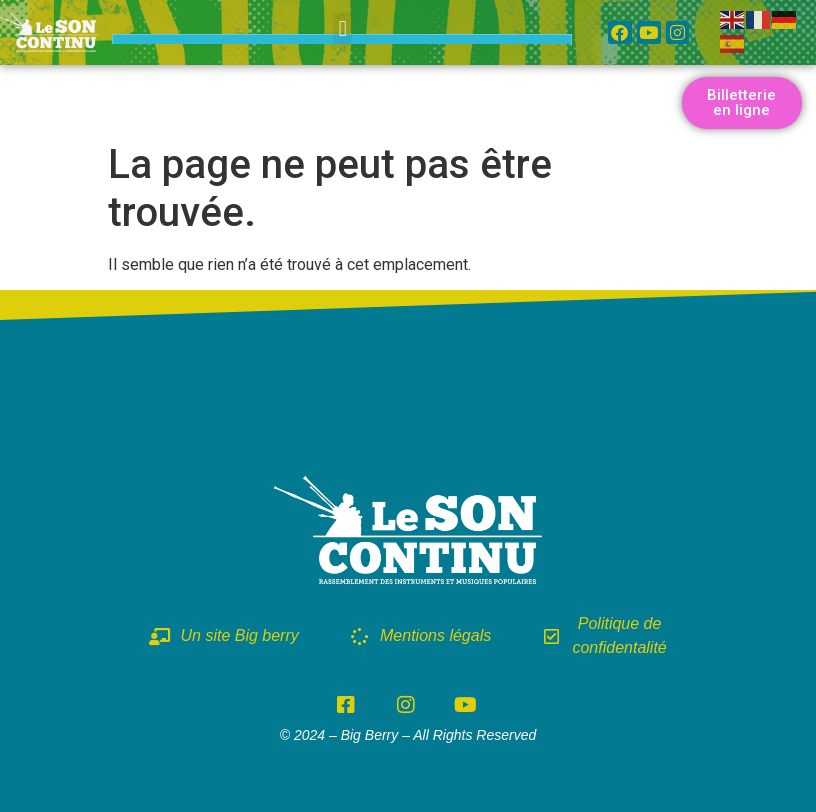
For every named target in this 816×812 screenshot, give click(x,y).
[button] (342, 28)
